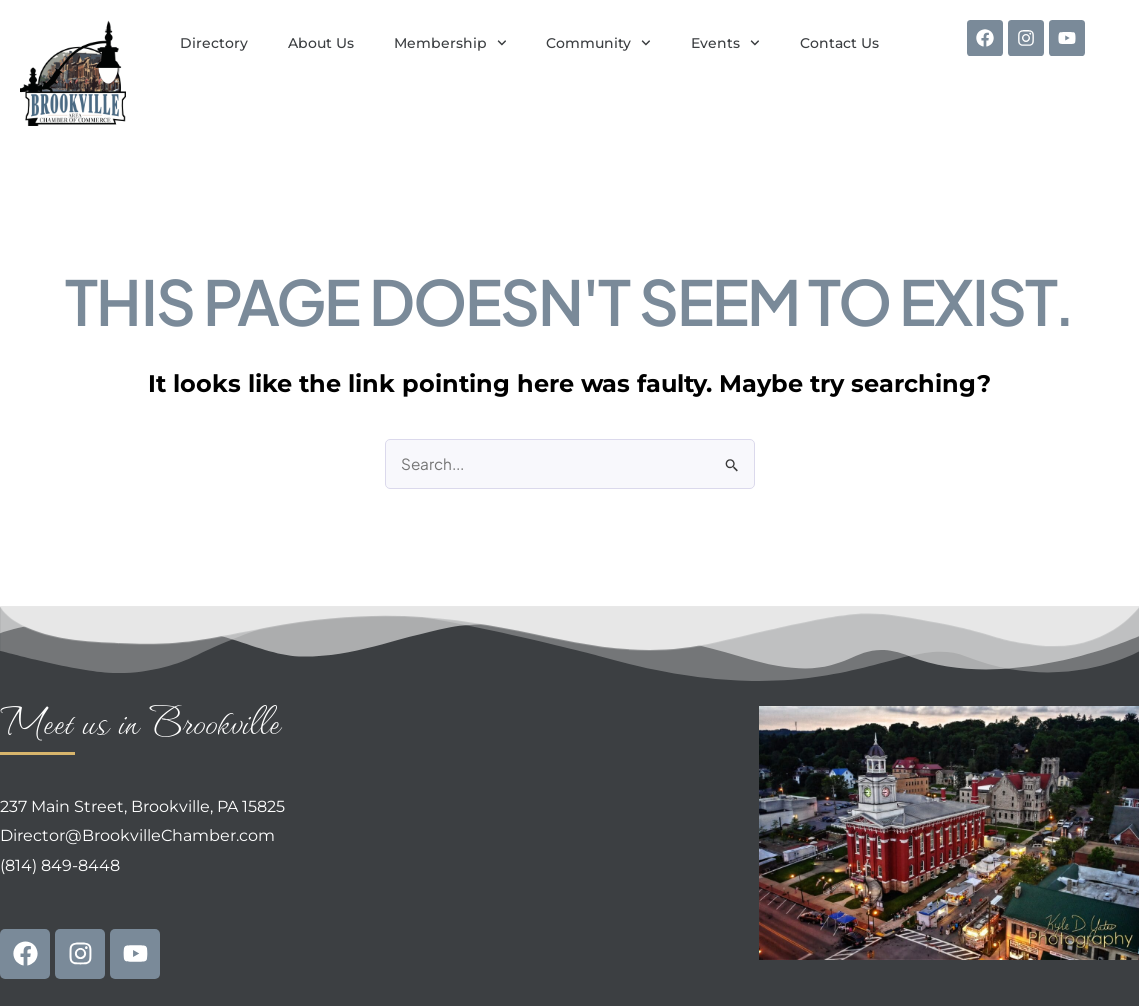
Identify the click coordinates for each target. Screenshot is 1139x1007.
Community (598, 43)
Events (725, 43)
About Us (321, 43)
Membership (450, 43)
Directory (214, 43)
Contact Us (839, 43)
